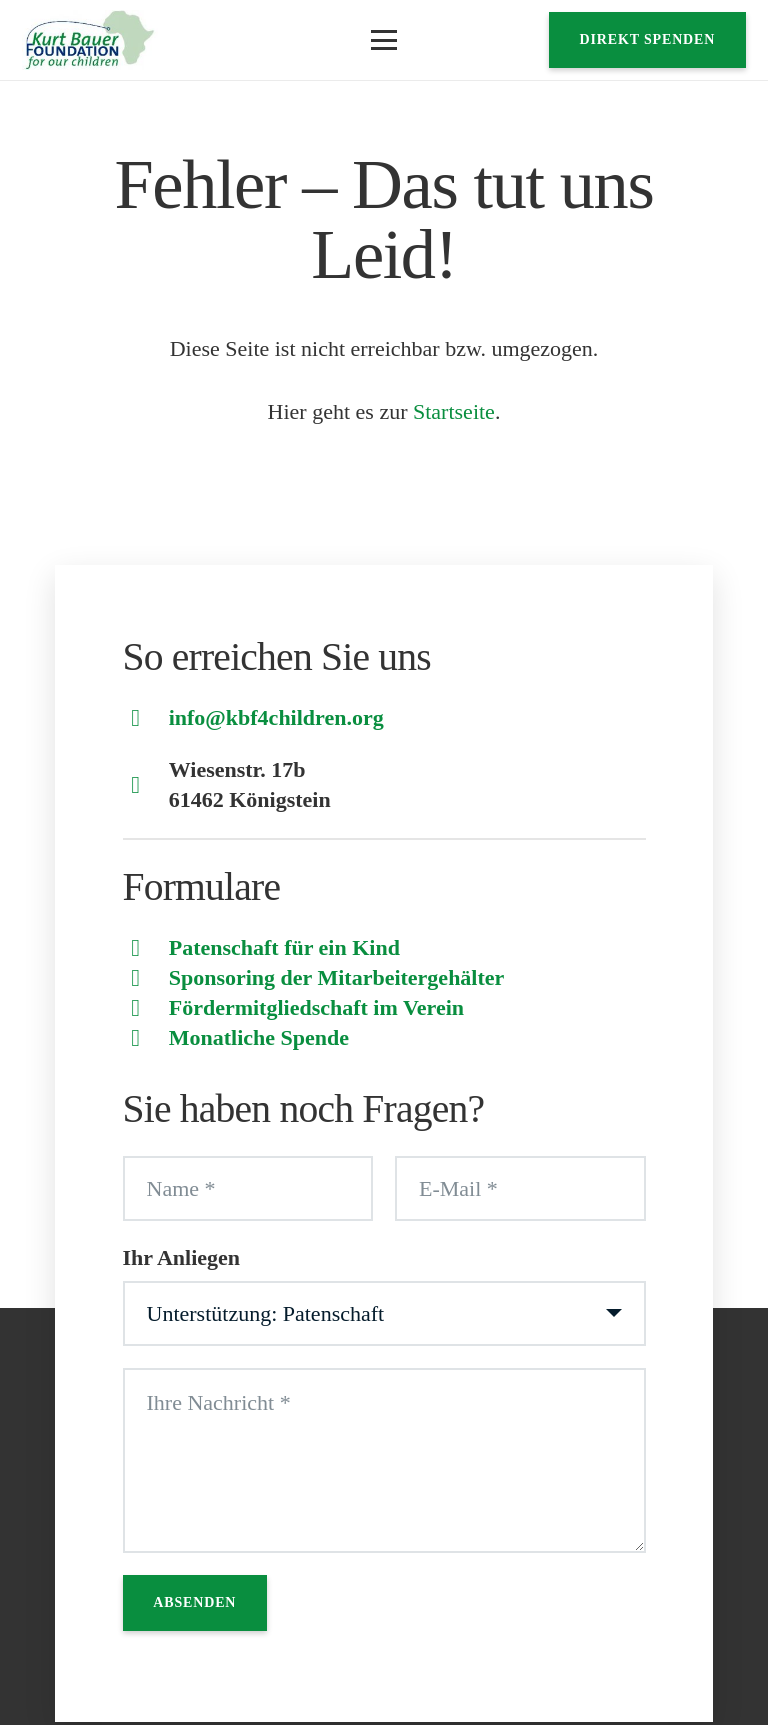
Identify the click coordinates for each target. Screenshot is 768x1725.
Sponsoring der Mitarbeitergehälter (337, 977)
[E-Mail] (520, 1189)
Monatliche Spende (259, 1037)
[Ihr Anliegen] (384, 1314)
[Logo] (90, 40)
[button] (383, 40)
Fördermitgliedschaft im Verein (316, 1007)
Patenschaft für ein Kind (284, 947)
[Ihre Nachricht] (384, 1460)
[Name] (248, 1189)
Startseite (454, 411)
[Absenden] (195, 1603)
